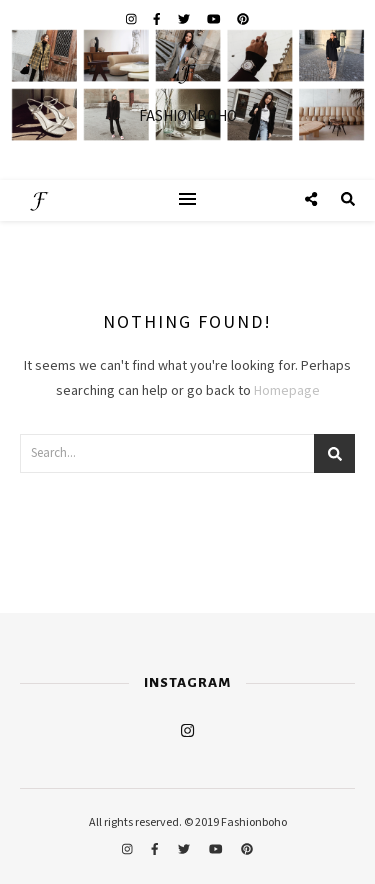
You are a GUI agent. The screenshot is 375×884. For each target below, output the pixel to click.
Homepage (287, 391)
